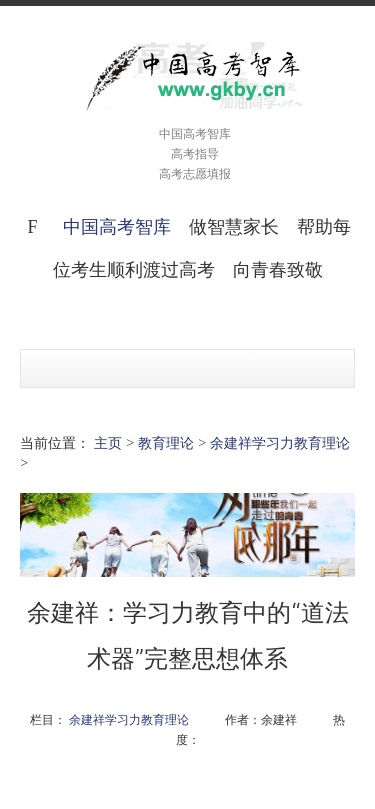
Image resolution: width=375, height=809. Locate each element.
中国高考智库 (117, 226)
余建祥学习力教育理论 (280, 442)
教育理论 (166, 442)
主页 (108, 442)
